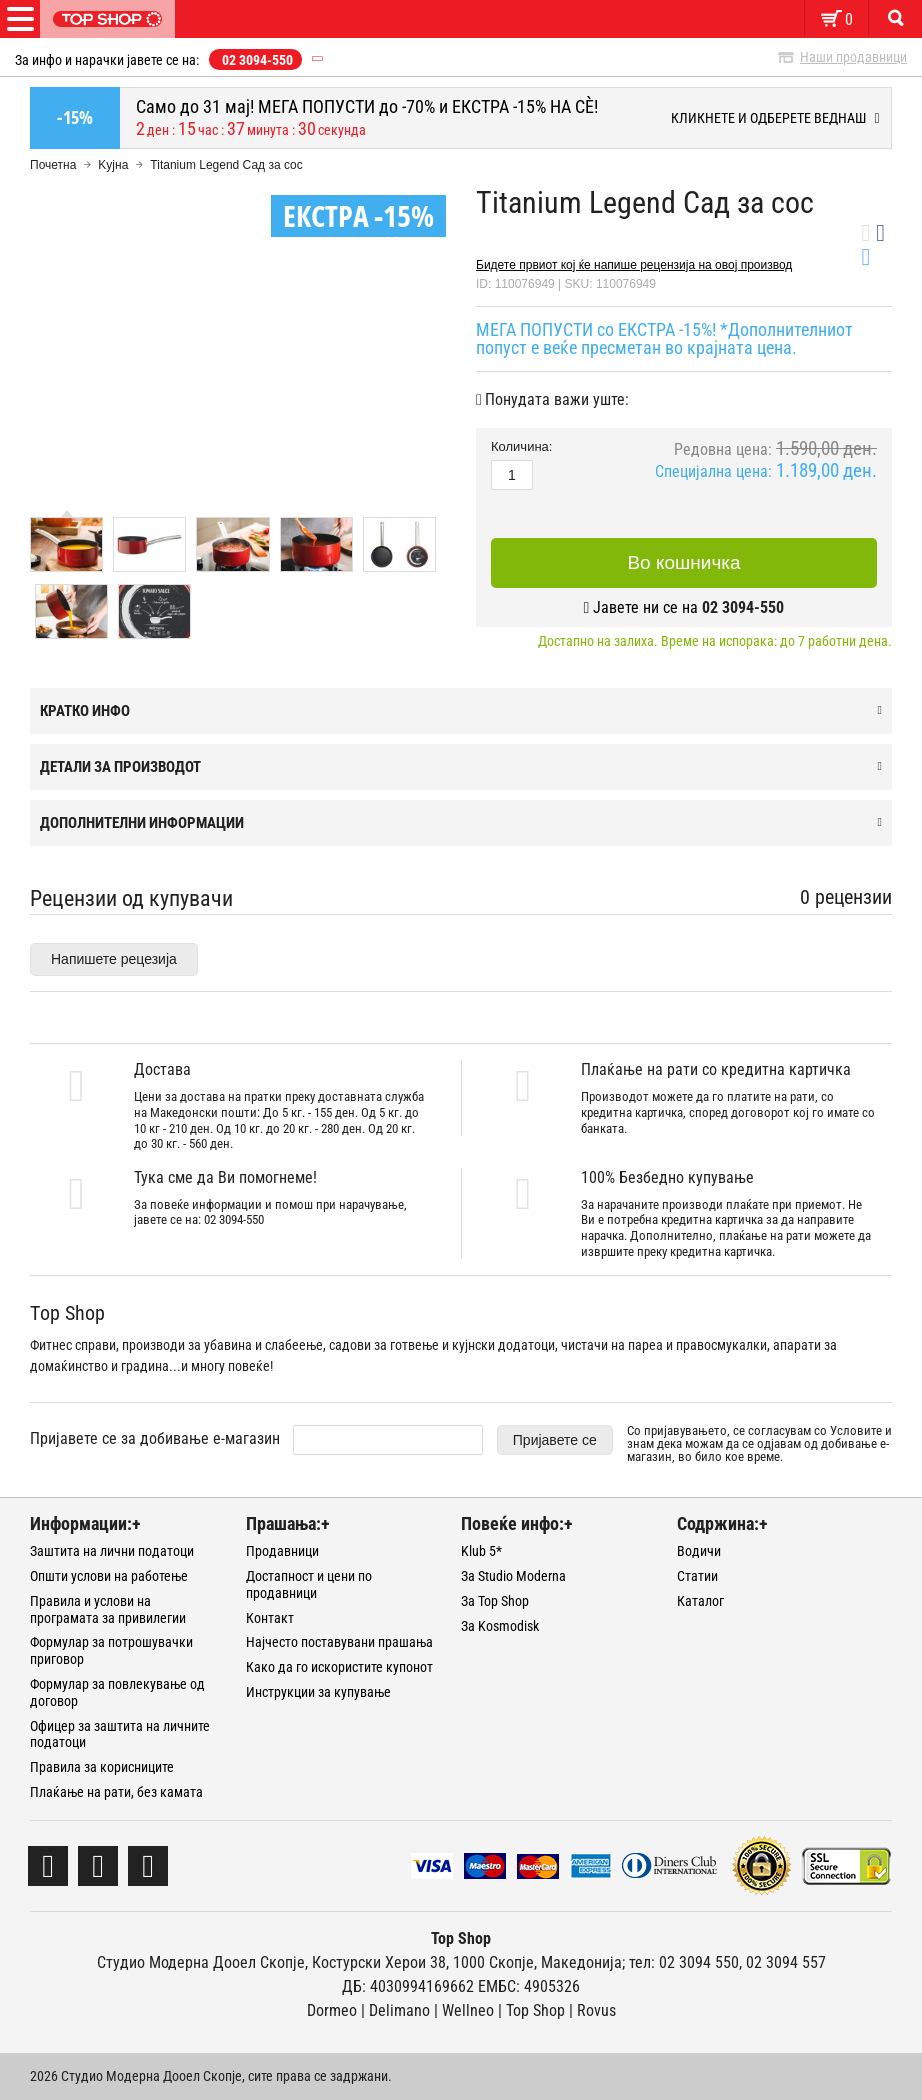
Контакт (270, 1618)
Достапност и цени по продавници (309, 1584)
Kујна (113, 165)
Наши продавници (853, 57)
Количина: (521, 447)
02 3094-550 (257, 60)
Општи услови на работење (109, 1576)
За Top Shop (495, 1601)
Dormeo (332, 2010)
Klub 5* (481, 1551)
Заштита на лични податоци (112, 1551)
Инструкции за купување (318, 1692)
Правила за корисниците (102, 1767)
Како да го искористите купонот (339, 1667)
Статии (697, 1576)
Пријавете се (555, 1440)
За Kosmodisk (500, 1626)
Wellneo (468, 2010)
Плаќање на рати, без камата (116, 1792)
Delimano (399, 2010)
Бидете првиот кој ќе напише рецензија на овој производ (634, 265)
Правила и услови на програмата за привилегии (108, 1609)
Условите (856, 1430)
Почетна (53, 165)
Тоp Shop (535, 2010)
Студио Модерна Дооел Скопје (201, 1962)
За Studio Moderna (513, 1576)
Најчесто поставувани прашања (339, 1642)
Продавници (282, 1551)
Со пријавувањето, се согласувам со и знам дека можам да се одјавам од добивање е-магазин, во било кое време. (759, 1443)
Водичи (699, 1551)
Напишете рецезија (114, 959)
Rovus (596, 2010)
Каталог (700, 1601)
